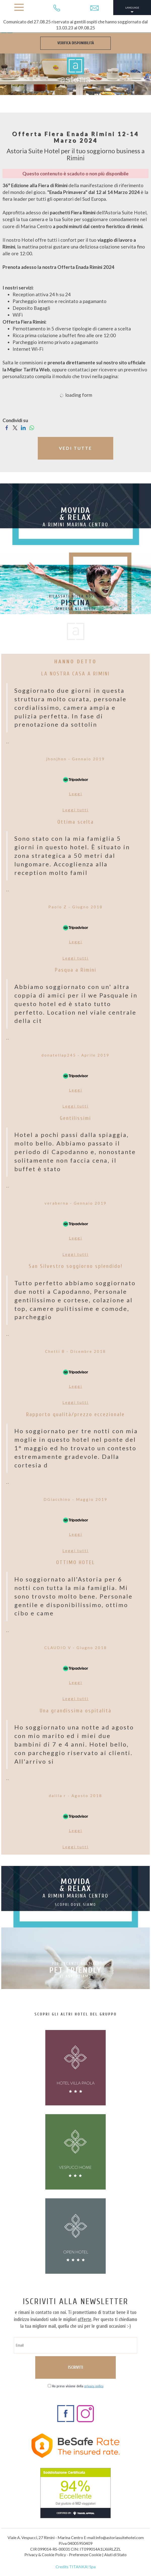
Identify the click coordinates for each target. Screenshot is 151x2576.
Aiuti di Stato (115, 2554)
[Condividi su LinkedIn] (23, 427)
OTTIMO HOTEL (75, 1562)
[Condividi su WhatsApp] (31, 427)
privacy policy (93, 2386)
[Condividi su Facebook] (7, 427)
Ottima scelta (75, 822)
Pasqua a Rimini (75, 970)
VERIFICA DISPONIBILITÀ (75, 43)
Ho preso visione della (77, 2386)
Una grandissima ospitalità (75, 1711)
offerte (84, 2319)
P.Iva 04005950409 (75, 2543)
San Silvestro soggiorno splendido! (76, 1266)
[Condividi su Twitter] (15, 427)
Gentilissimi (75, 1118)
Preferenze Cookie (85, 2554)
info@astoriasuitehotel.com (120, 2537)
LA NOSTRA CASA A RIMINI (75, 674)
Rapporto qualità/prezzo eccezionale (75, 1414)
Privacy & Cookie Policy (45, 2554)
